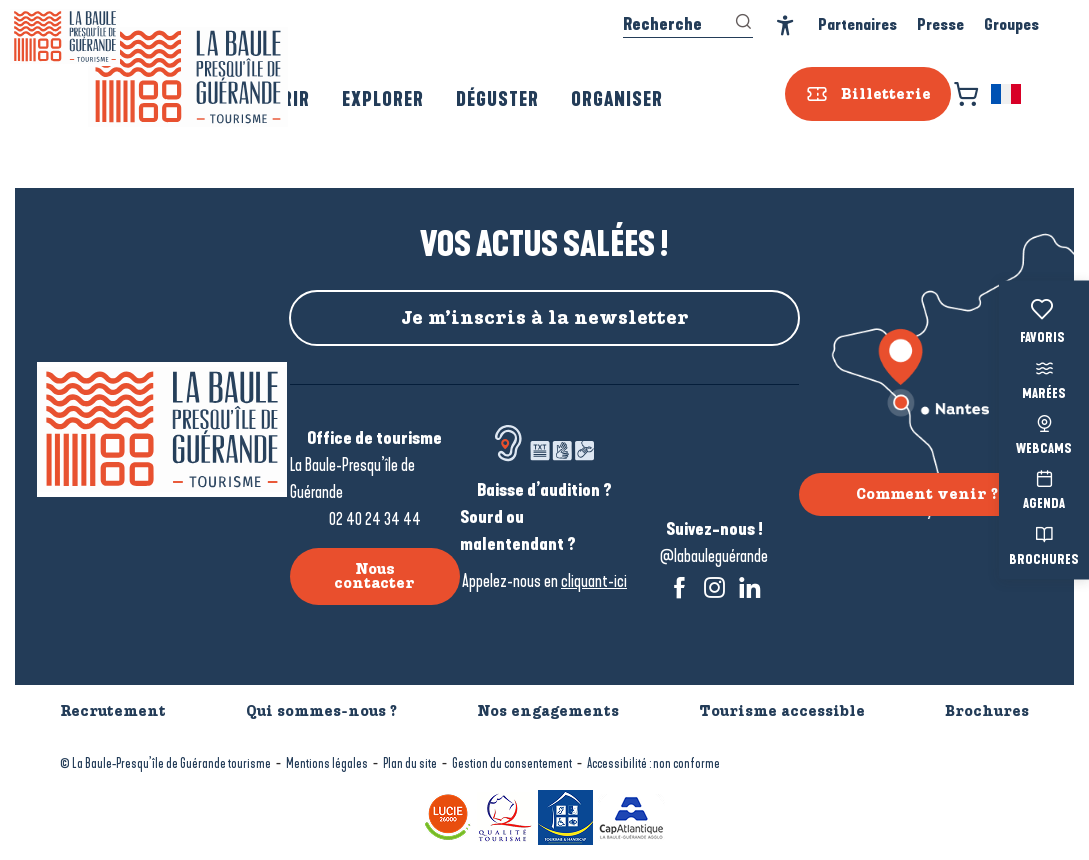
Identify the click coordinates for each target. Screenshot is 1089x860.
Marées (1044, 377)
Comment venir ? (927, 494)
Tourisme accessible (782, 711)
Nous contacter (374, 576)
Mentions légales (327, 763)
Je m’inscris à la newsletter (545, 318)
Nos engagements (548, 711)
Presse (940, 24)
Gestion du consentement (512, 763)
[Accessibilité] (785, 25)
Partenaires (857, 24)
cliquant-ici (594, 581)
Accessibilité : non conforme (653, 763)
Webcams (1044, 432)
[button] (1007, 94)
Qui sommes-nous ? (321, 711)
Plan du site (410, 763)
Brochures (1044, 543)
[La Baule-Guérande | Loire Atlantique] (65, 36)
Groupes (1011, 24)
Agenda (1044, 488)
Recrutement (113, 711)
